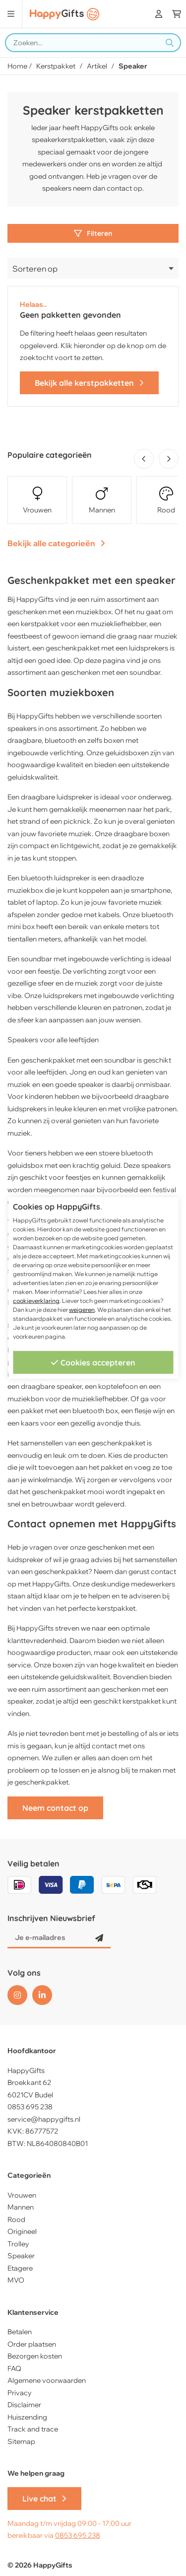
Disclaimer (24, 2404)
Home (17, 66)
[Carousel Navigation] (154, 459)
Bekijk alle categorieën (56, 543)
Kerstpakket (55, 66)
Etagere (20, 2268)
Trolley (18, 2243)
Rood (16, 2219)
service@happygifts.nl (43, 2119)
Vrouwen (21, 2195)
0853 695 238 (30, 2106)
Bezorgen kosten (34, 2356)
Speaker (21, 2255)
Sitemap (21, 2441)
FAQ (14, 2368)
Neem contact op (55, 1808)
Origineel (22, 2231)
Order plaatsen (31, 2344)
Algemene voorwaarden (46, 2380)
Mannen (20, 2207)
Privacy (19, 2392)
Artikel (97, 66)
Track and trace (32, 2429)
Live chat (44, 2499)
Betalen (19, 2331)
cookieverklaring (36, 1300)
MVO (15, 2280)
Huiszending (27, 2417)
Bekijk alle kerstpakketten (89, 383)
